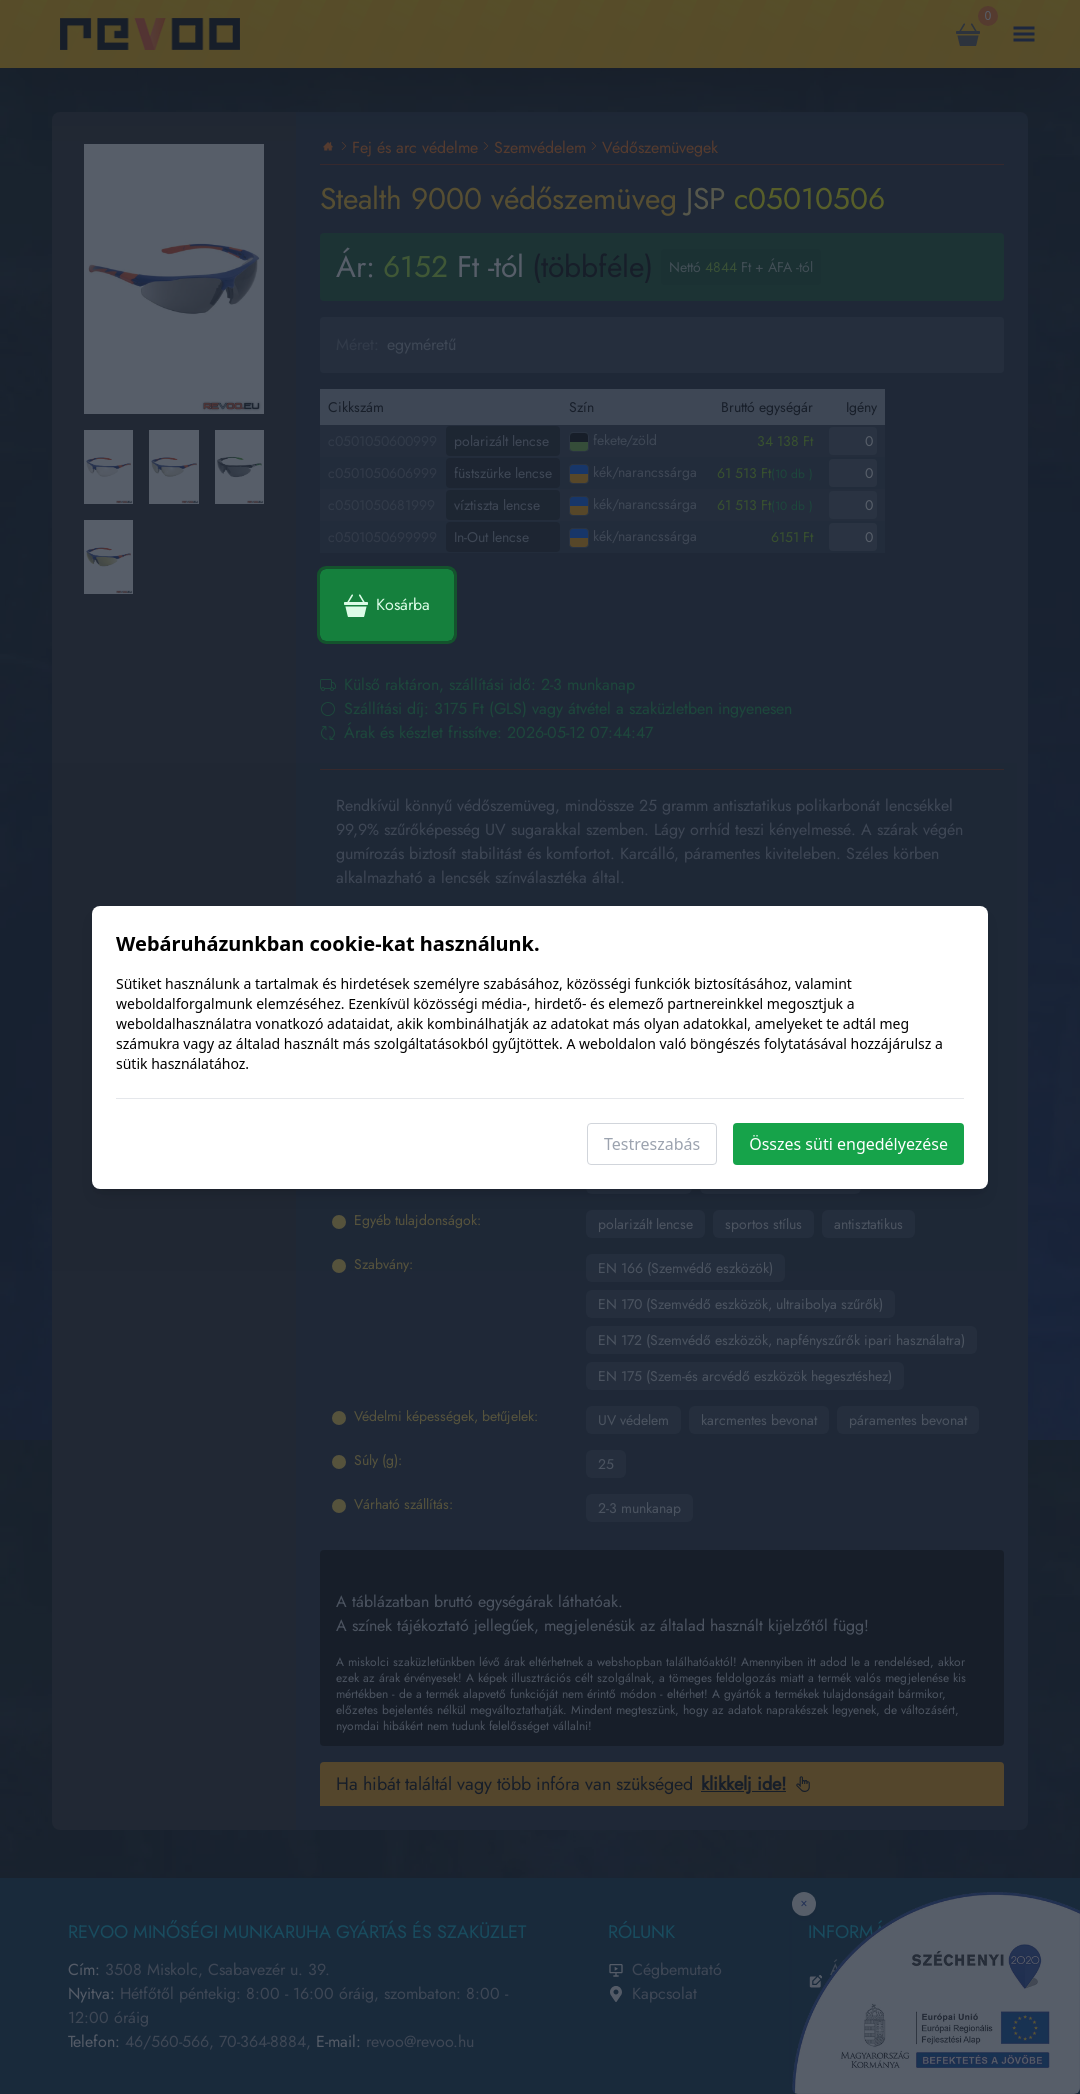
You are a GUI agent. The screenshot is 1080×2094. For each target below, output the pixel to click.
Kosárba (387, 605)
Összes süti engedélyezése (848, 1144)
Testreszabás (652, 1144)
